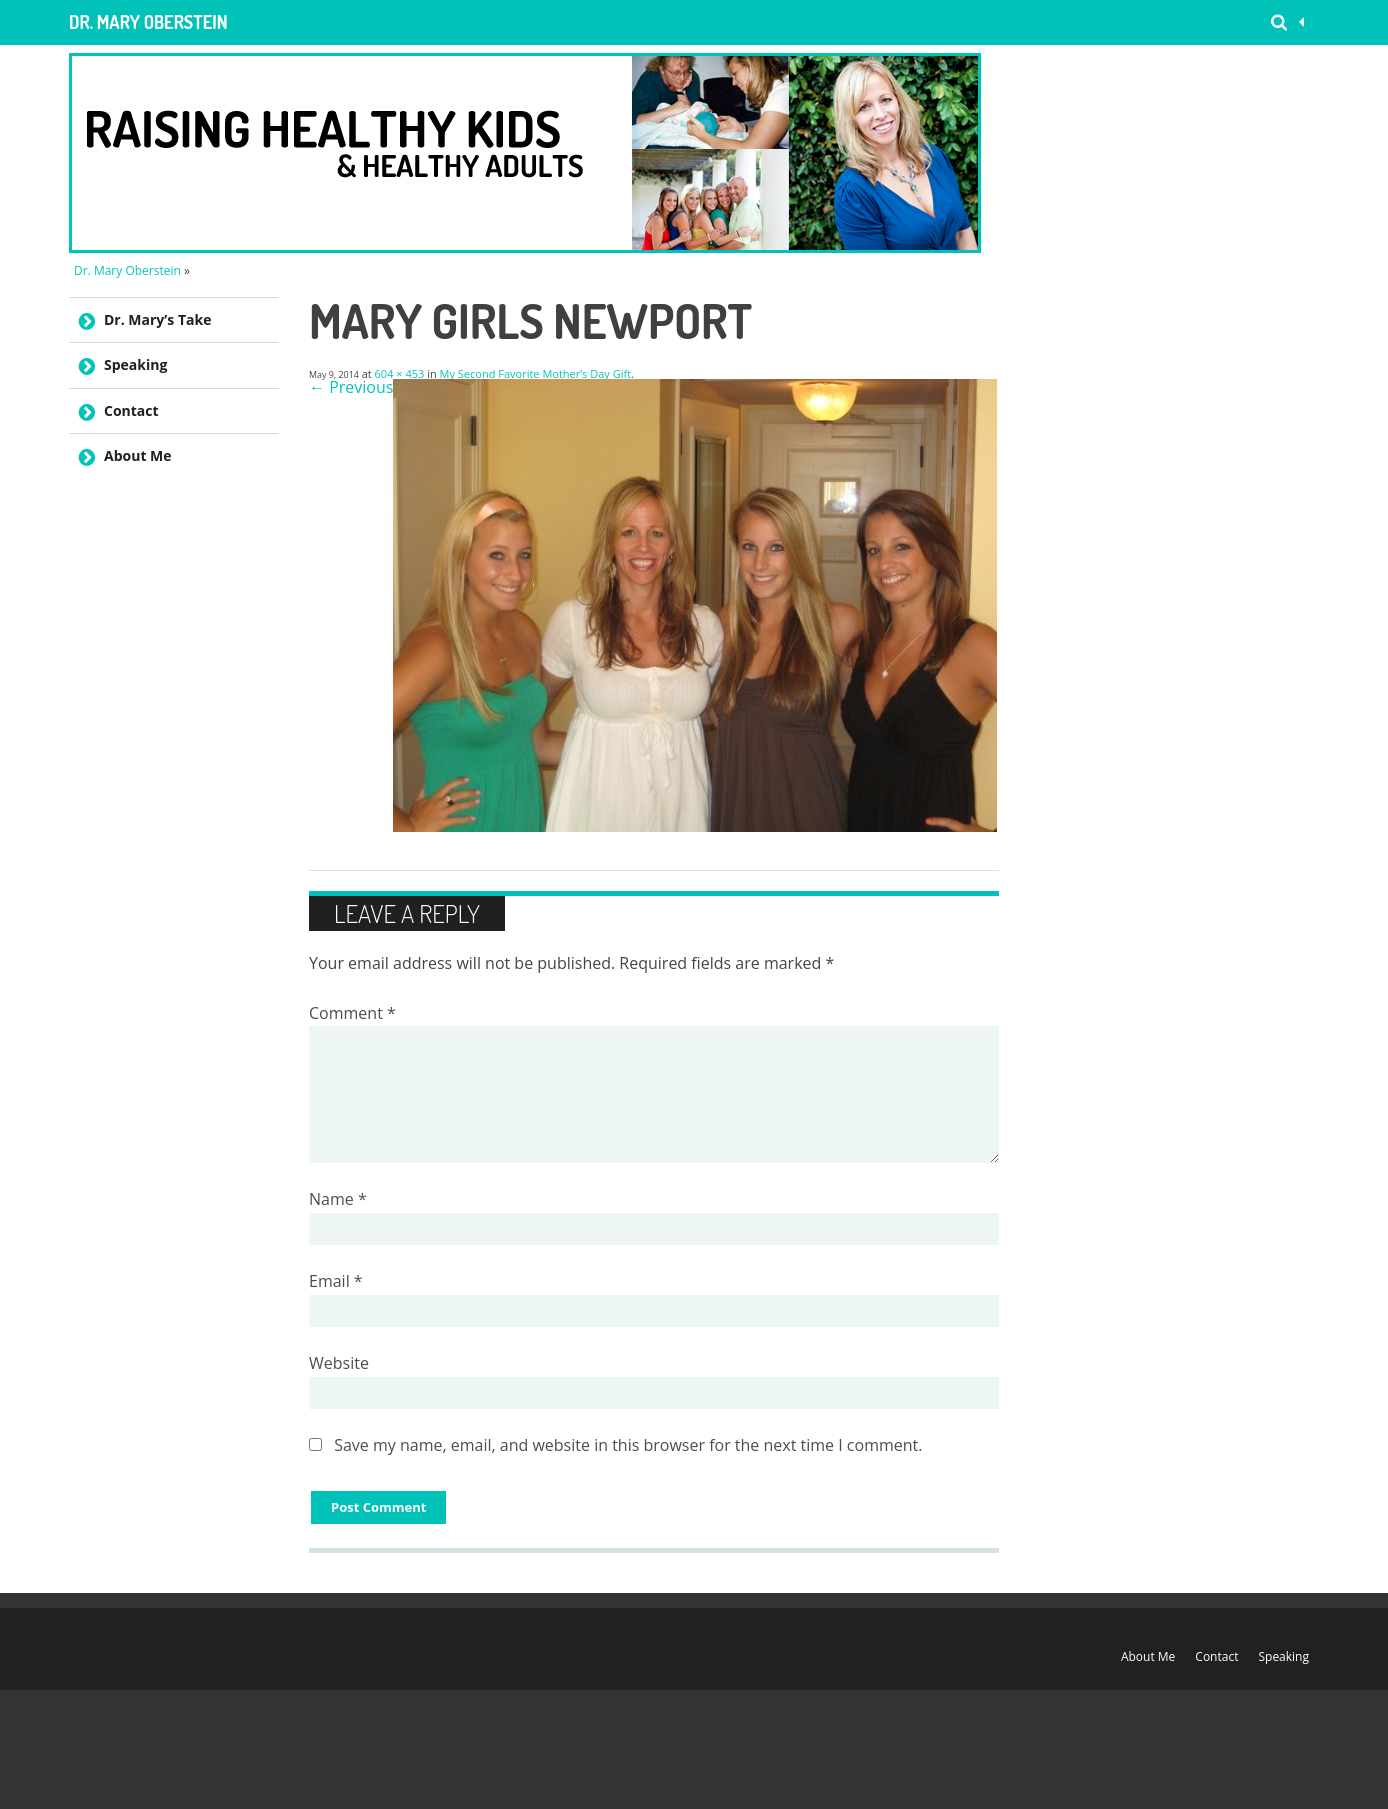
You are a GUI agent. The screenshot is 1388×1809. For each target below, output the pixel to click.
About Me (138, 455)
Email (336, 1281)
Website (339, 1363)
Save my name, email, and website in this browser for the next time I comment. (628, 1445)
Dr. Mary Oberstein (148, 22)
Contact (131, 410)
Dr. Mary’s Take (157, 319)
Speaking (135, 364)
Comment (352, 1013)
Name (338, 1199)
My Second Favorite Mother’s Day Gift (536, 373)
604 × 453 (400, 373)
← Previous (351, 387)
